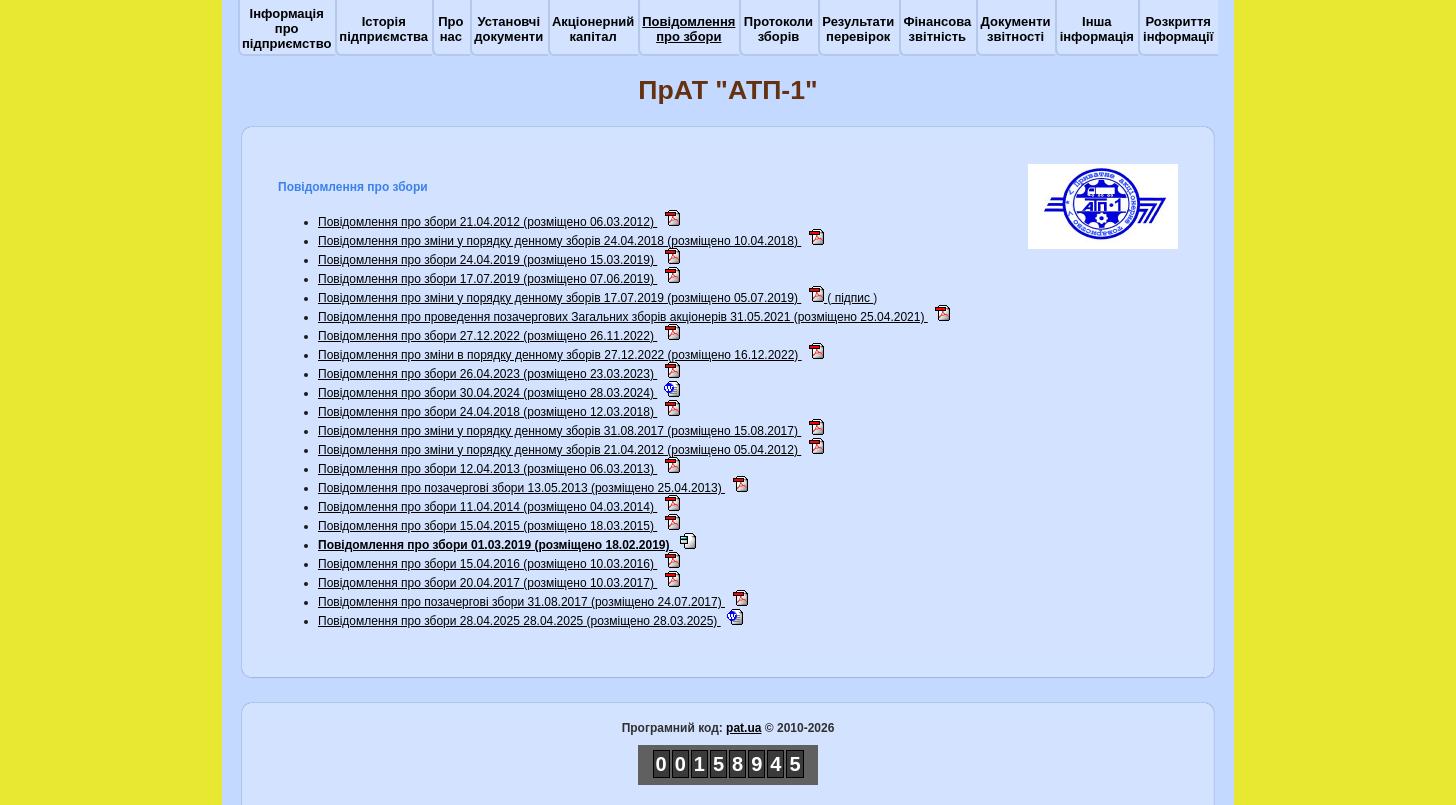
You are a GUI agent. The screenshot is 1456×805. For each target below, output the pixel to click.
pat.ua (743, 728)
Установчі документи (508, 29)
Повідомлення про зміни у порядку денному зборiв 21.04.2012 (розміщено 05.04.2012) (559, 450)
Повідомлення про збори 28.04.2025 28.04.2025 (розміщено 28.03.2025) (519, 621)
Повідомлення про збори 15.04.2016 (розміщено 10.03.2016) (487, 564)
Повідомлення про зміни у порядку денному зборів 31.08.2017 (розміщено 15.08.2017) (559, 431)
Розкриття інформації (1178, 29)
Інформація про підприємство (286, 28)
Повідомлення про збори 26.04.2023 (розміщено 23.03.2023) (487, 374)
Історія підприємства (383, 29)
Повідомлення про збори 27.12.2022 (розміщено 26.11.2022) (487, 336)
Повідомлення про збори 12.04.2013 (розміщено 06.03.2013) (487, 469)
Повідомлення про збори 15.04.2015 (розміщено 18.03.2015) (487, 526)
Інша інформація (1097, 29)
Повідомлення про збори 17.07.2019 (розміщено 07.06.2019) (487, 279)
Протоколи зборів (778, 29)
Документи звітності (1016, 29)
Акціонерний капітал (593, 29)
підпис (852, 298)
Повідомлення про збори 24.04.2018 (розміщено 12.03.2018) (487, 412)
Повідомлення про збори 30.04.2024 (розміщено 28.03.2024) (487, 393)
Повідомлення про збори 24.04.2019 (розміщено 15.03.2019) (487, 260)
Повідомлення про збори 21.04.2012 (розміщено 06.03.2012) (487, 222)
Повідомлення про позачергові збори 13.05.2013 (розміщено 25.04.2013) (521, 488)
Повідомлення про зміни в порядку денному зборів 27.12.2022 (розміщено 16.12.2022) (560, 355)
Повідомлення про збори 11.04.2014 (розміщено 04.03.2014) (487, 507)
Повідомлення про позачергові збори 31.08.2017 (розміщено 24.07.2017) (521, 602)
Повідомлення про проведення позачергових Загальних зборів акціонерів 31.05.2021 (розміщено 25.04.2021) (623, 317)
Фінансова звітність (937, 29)
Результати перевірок (858, 29)
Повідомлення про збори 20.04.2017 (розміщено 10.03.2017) (487, 583)
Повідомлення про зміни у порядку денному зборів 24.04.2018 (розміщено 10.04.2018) (559, 241)
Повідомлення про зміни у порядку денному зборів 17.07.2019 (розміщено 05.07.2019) (559, 298)
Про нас (450, 29)
